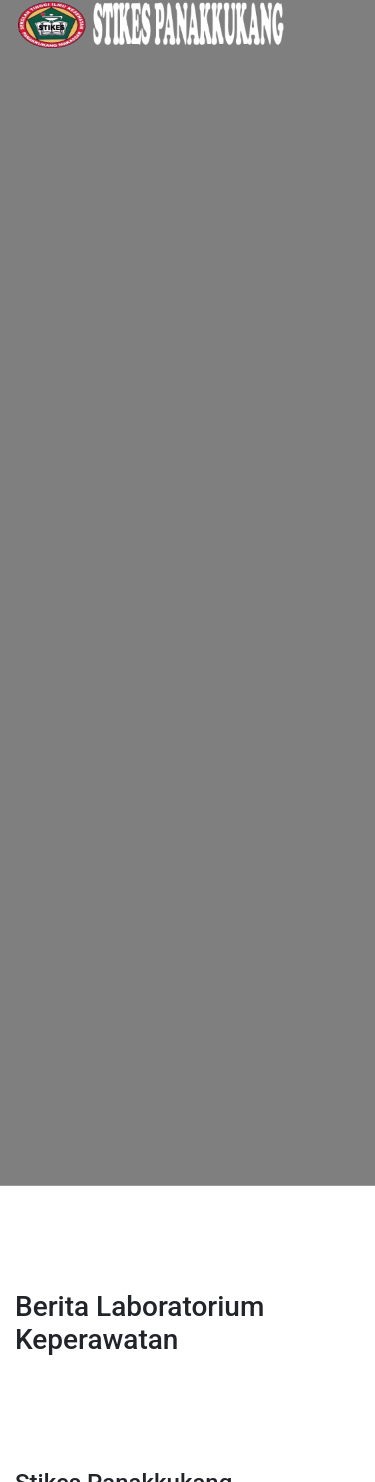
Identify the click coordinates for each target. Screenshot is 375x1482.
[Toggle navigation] (44, 1214)
